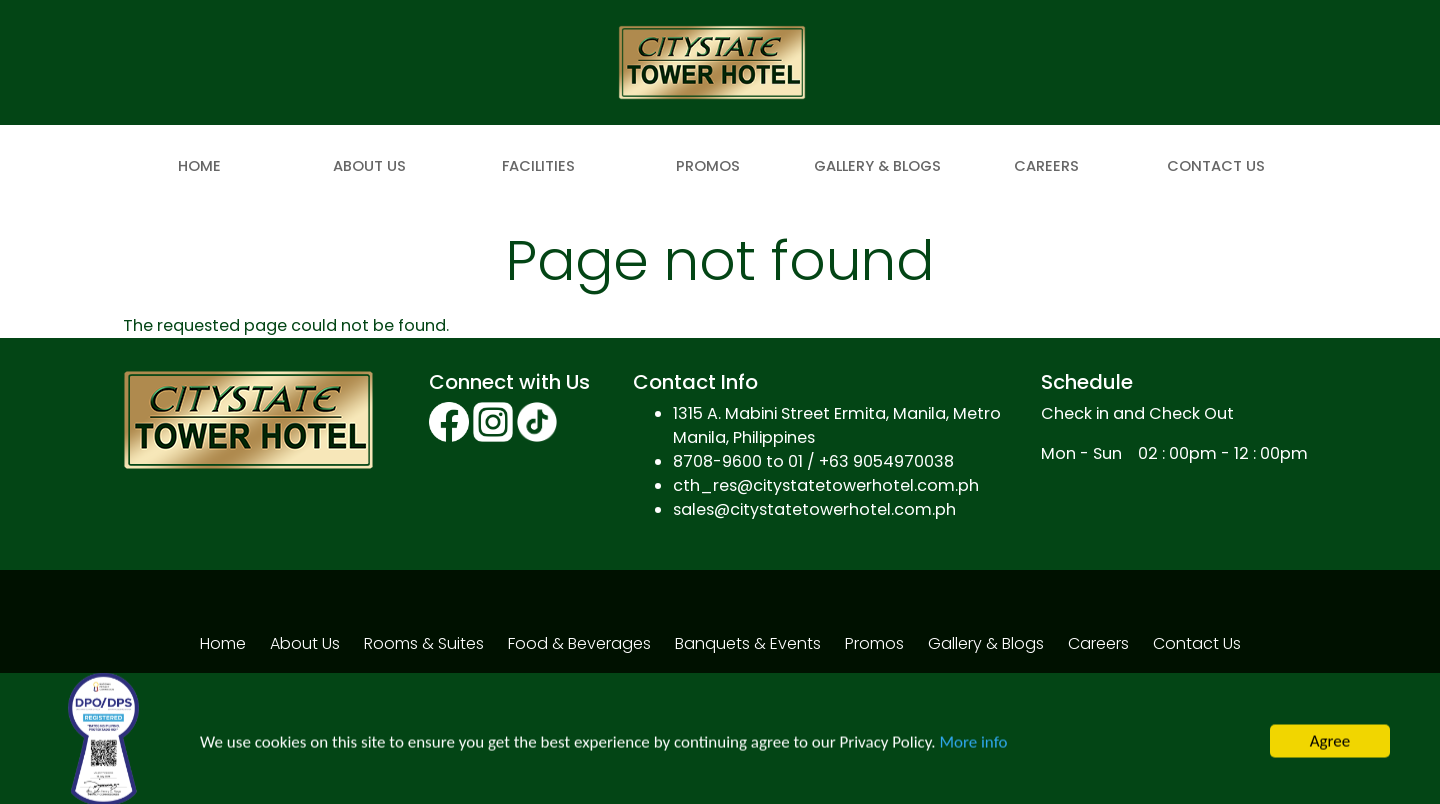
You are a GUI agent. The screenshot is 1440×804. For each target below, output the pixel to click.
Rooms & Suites (424, 643)
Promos (708, 166)
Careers (1046, 166)
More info (973, 749)
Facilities (538, 166)
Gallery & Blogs (877, 166)
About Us (369, 166)
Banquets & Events (748, 643)
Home (199, 166)
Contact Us (1216, 166)
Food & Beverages (579, 643)
